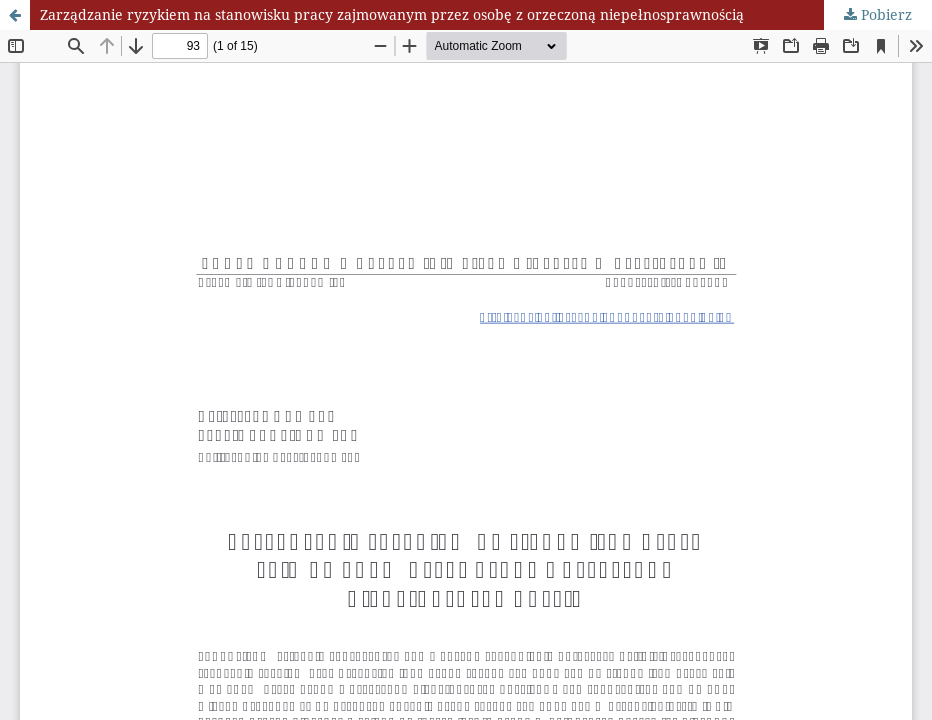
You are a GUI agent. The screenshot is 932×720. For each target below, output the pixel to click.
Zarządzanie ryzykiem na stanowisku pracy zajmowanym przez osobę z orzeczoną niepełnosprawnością (392, 14)
